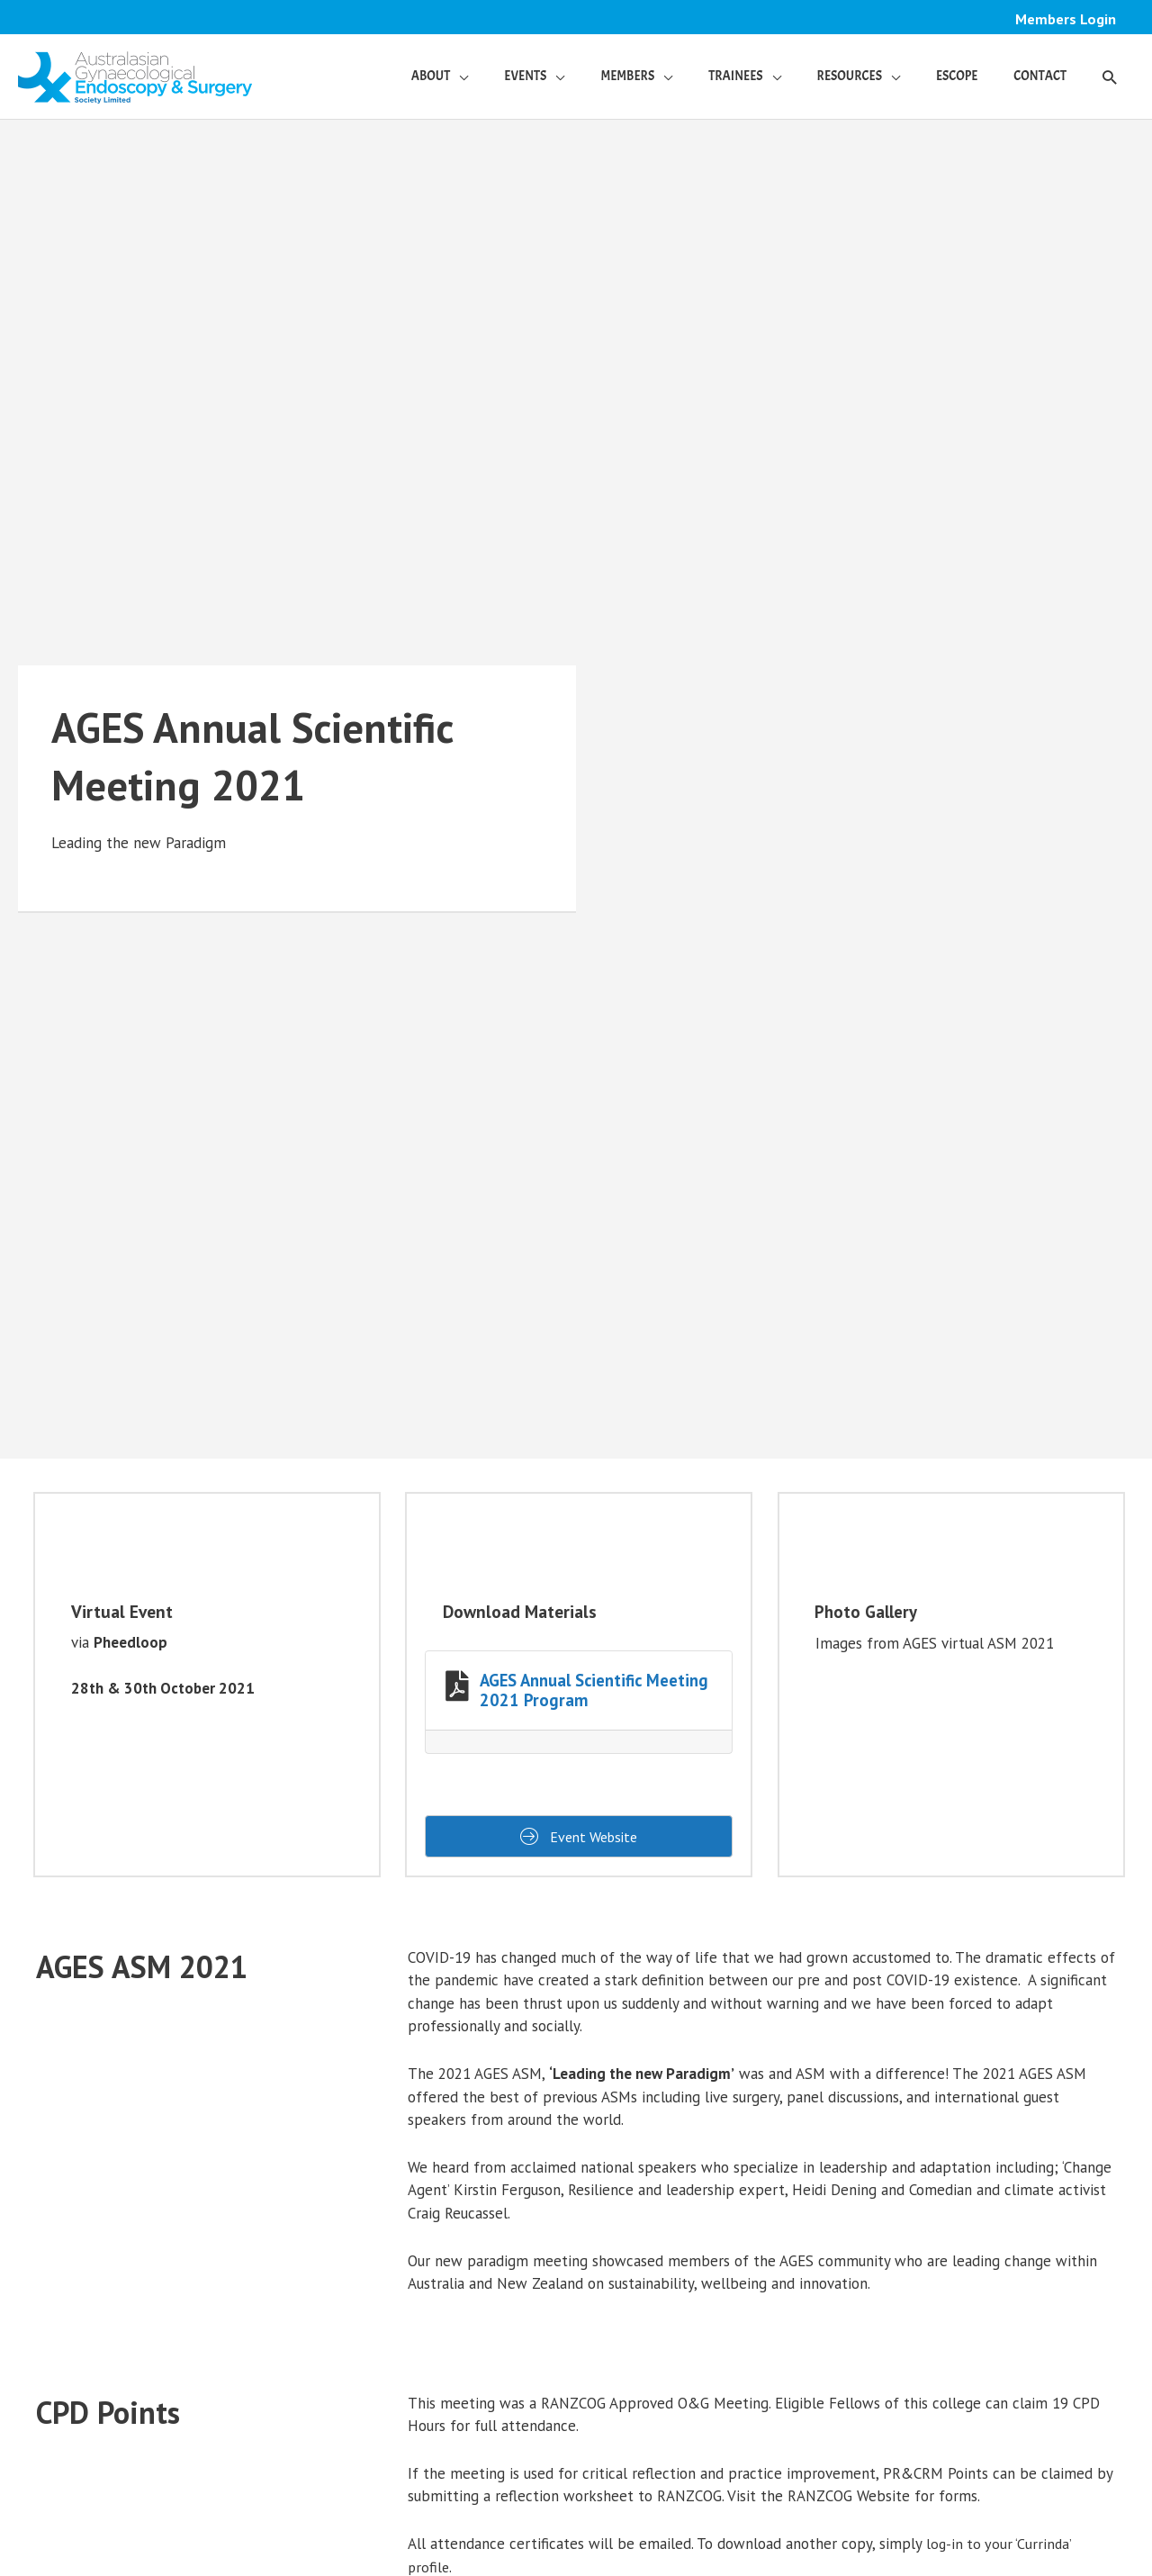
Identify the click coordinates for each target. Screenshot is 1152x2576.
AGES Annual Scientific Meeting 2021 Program (594, 1691)
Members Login (1065, 19)
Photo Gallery (867, 1613)
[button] (1109, 77)
